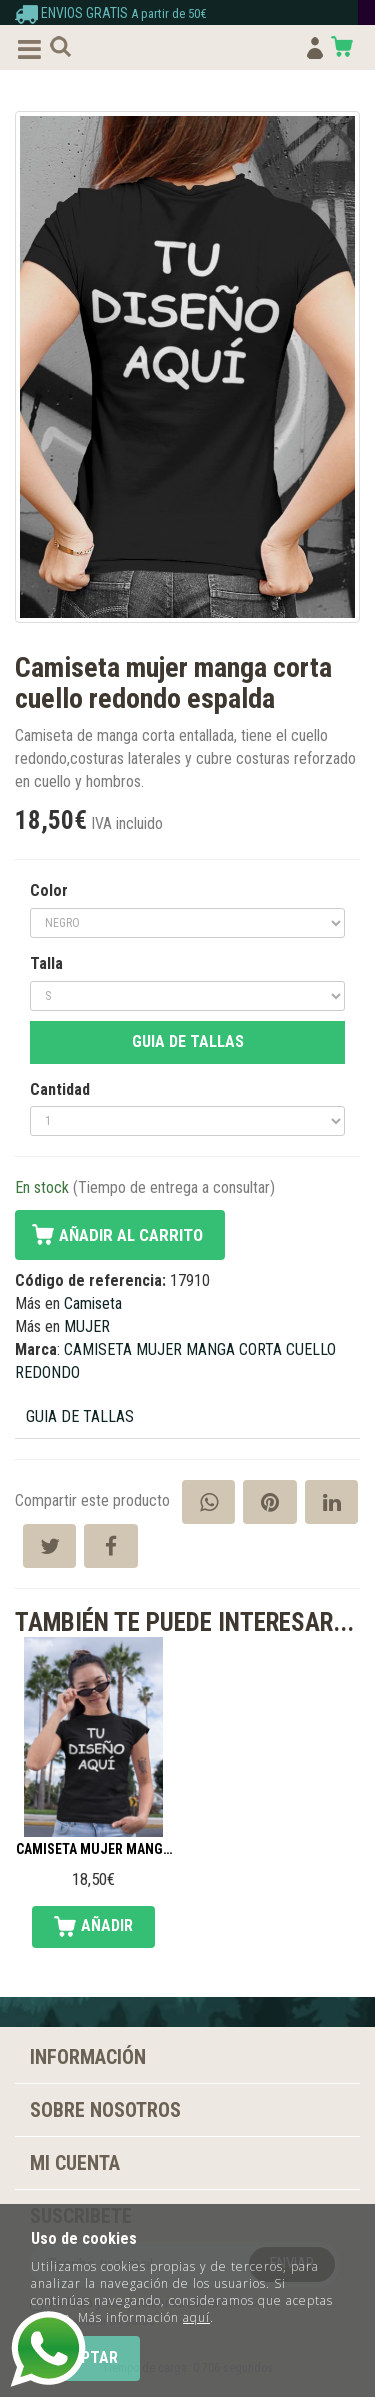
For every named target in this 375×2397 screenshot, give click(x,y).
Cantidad (60, 1089)
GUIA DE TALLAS (188, 1041)
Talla (46, 963)
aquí (196, 2317)
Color (49, 890)
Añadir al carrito (131, 1235)
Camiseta (93, 1303)
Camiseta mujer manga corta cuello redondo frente (93, 1850)
